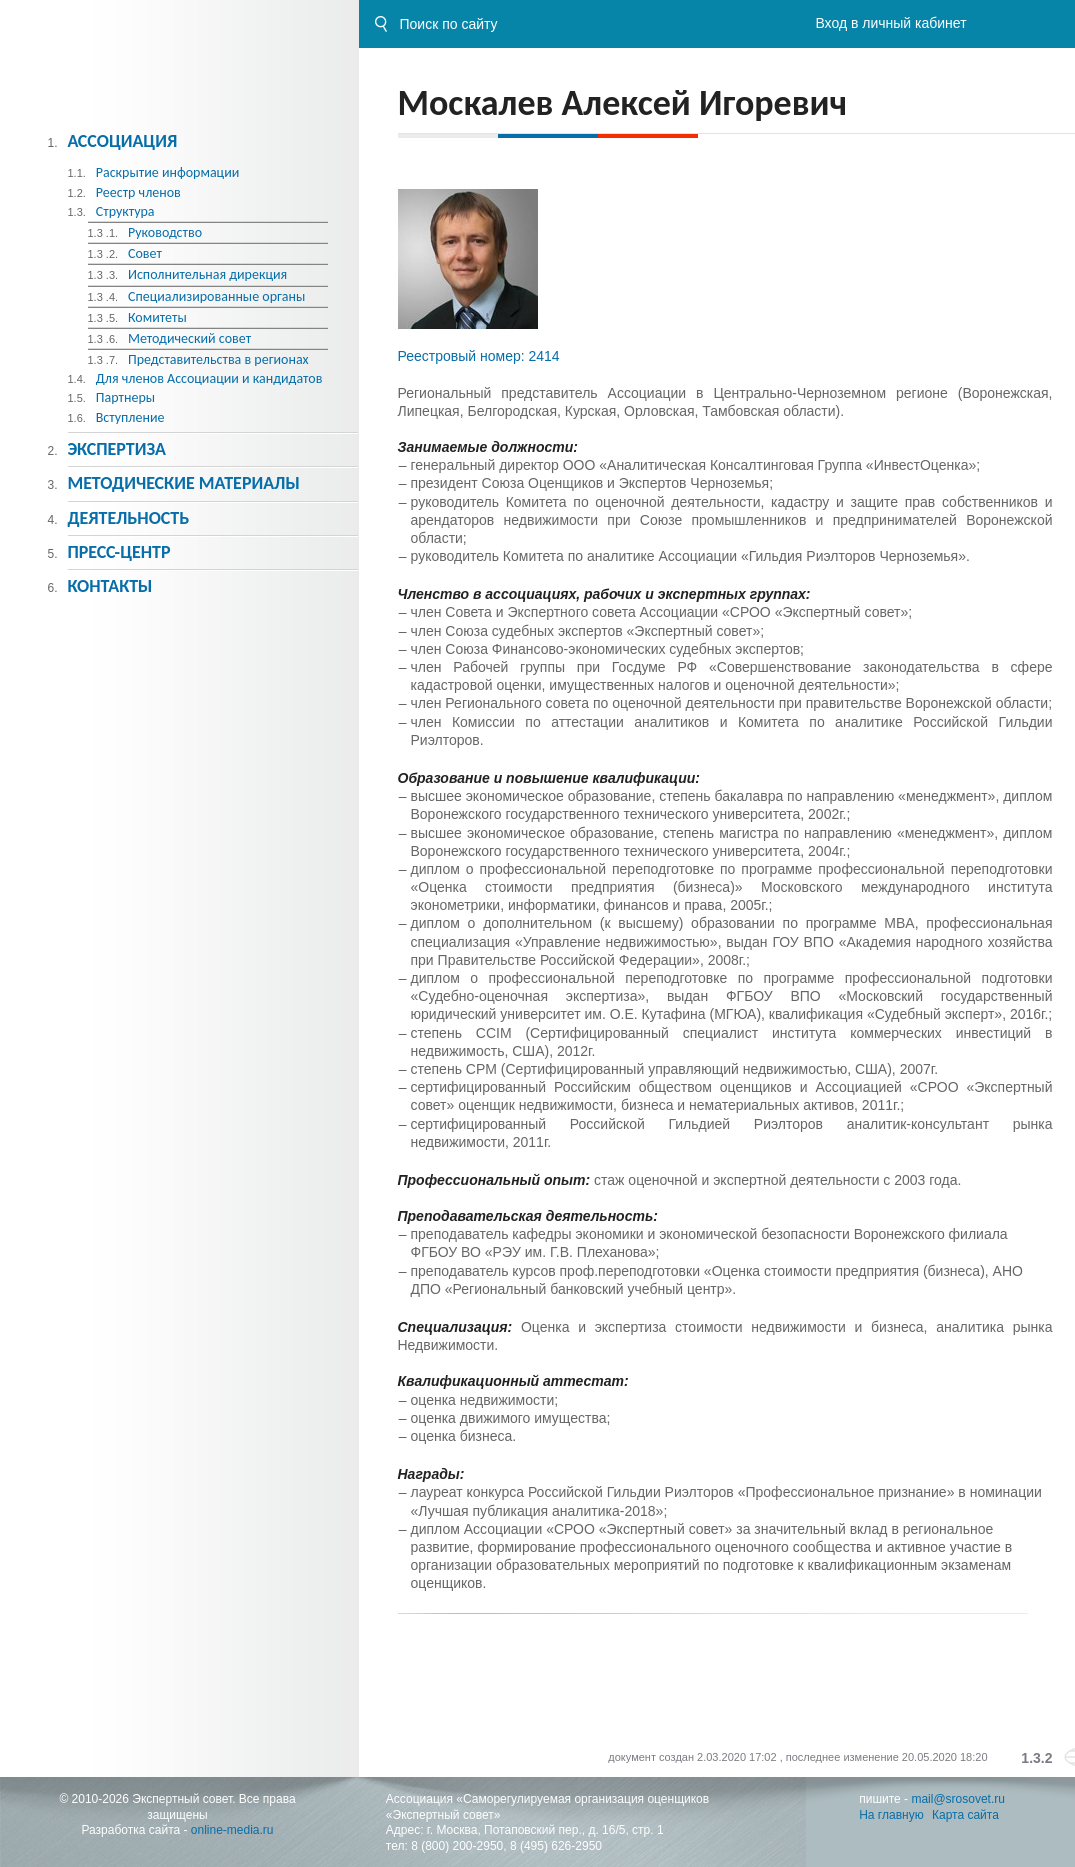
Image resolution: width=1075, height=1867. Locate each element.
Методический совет (189, 338)
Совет (145, 253)
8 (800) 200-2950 (457, 1846)
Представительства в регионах (218, 359)
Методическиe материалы (183, 483)
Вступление (130, 417)
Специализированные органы (216, 296)
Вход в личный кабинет (890, 23)
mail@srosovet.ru (958, 1799)
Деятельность (128, 518)
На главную (891, 1815)
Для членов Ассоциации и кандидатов (209, 378)
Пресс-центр (118, 552)
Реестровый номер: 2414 (479, 356)
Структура (125, 211)
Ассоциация (122, 141)
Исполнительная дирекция (207, 274)
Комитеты (157, 317)
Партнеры (125, 397)
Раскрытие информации (168, 172)
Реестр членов (138, 192)
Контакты (109, 586)
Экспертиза (116, 449)
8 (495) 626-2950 (556, 1846)
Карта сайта (965, 1815)
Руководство (165, 232)
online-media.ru (232, 1830)
